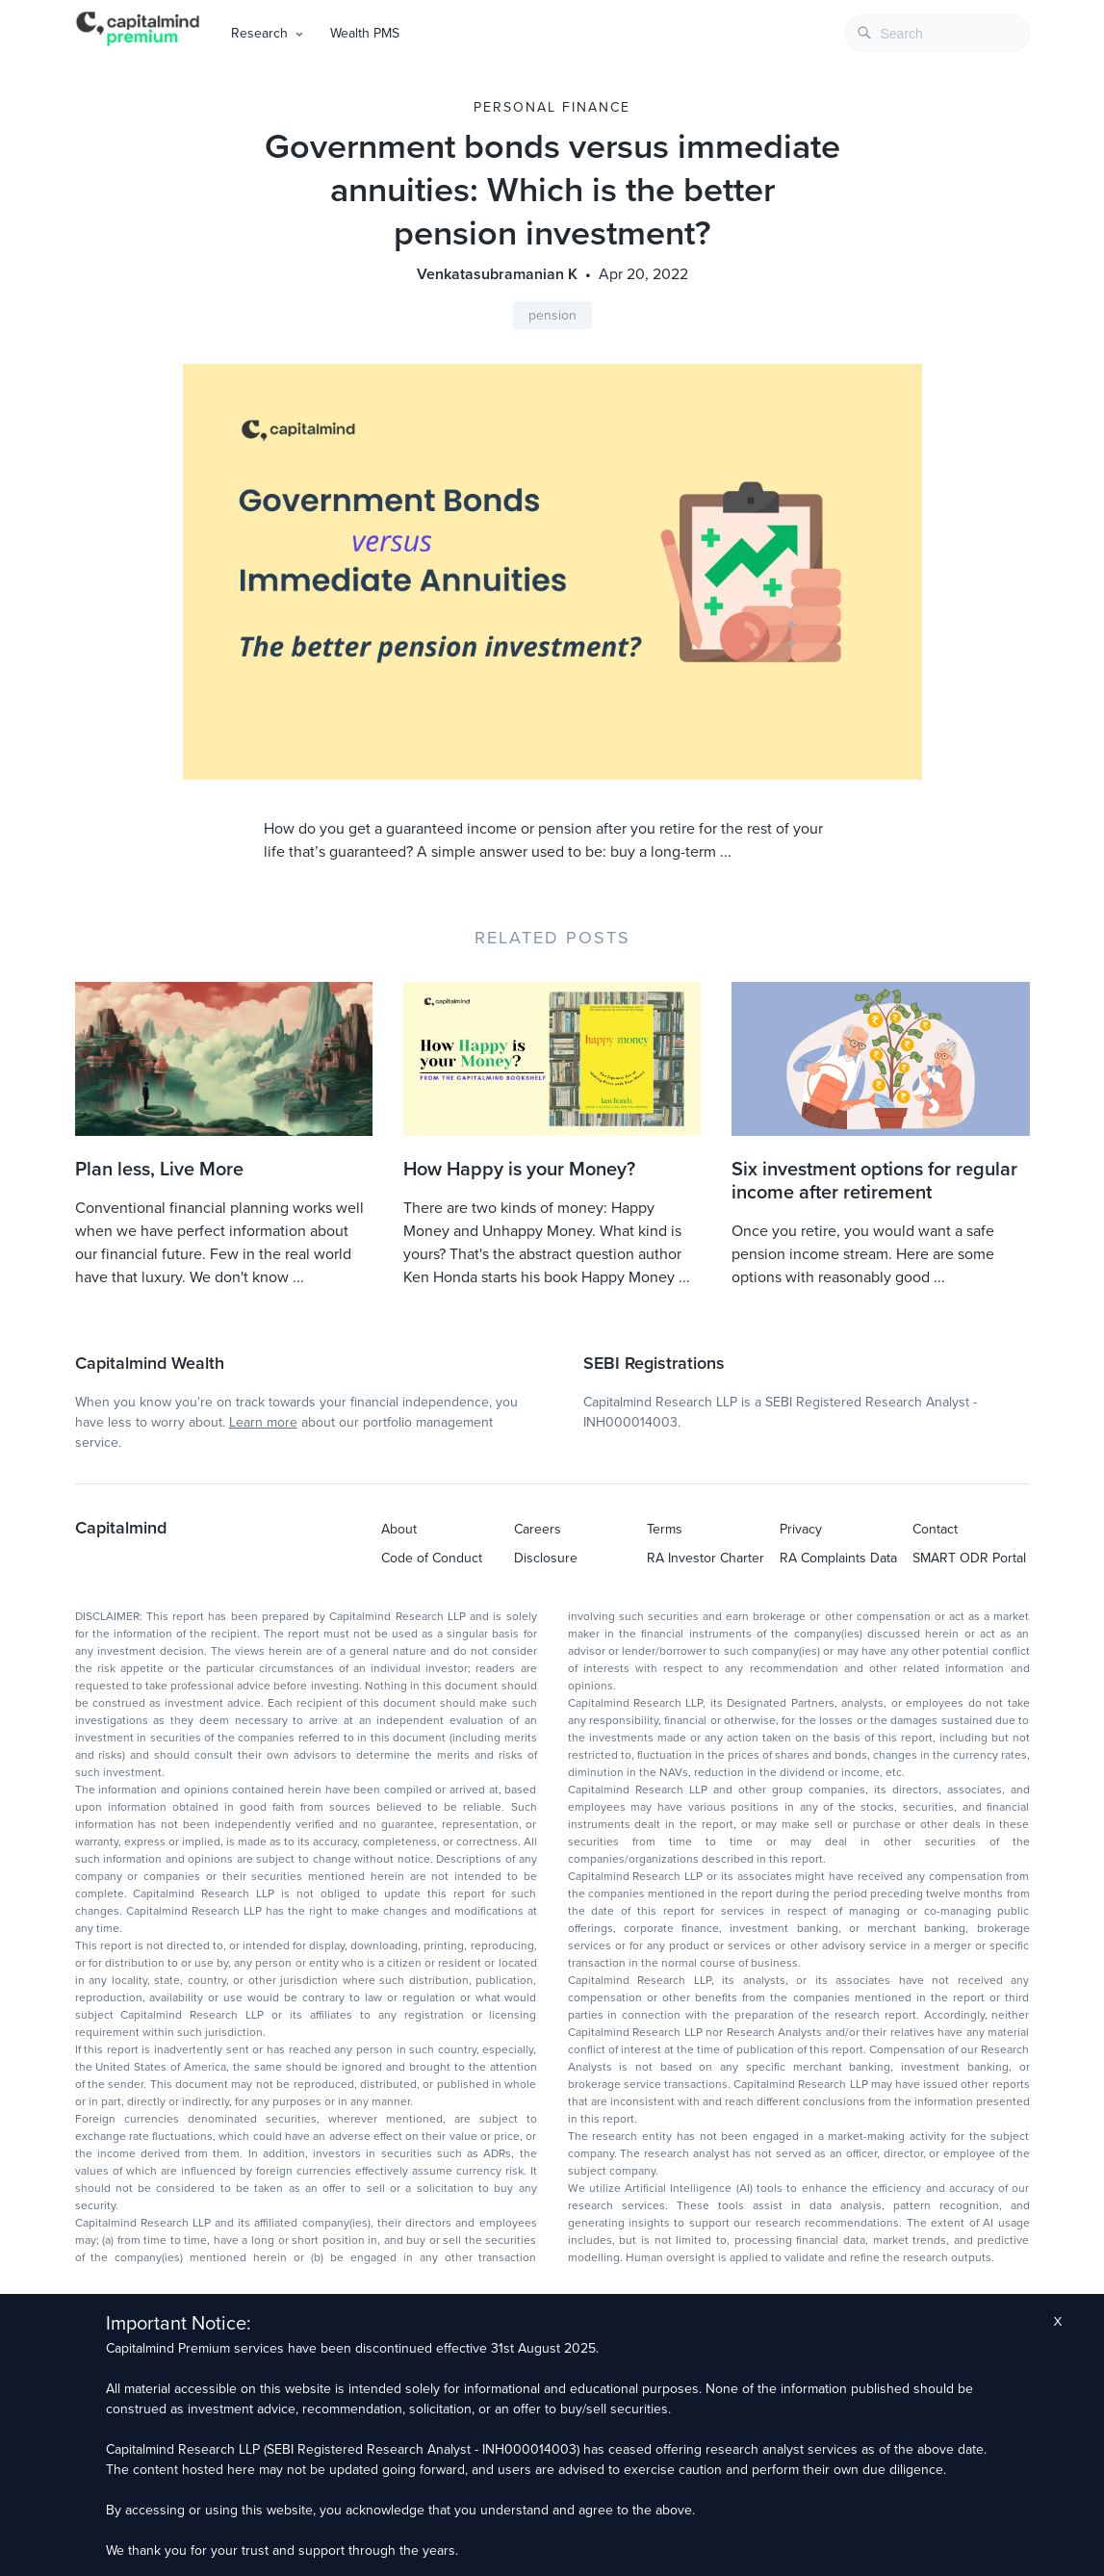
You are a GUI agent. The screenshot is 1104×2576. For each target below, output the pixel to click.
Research (259, 33)
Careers (537, 1529)
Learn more (263, 1422)
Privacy (801, 1529)
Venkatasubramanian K (497, 274)
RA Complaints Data (838, 1558)
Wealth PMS (364, 33)
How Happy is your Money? (519, 1169)
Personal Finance (552, 107)
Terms (664, 1529)
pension (552, 315)
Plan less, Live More (159, 1169)
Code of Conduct (431, 1558)
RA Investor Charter (705, 1558)
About (399, 1529)
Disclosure (546, 1558)
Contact (935, 1529)
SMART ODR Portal (969, 1558)
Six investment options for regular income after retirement (874, 1181)
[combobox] (937, 33)
